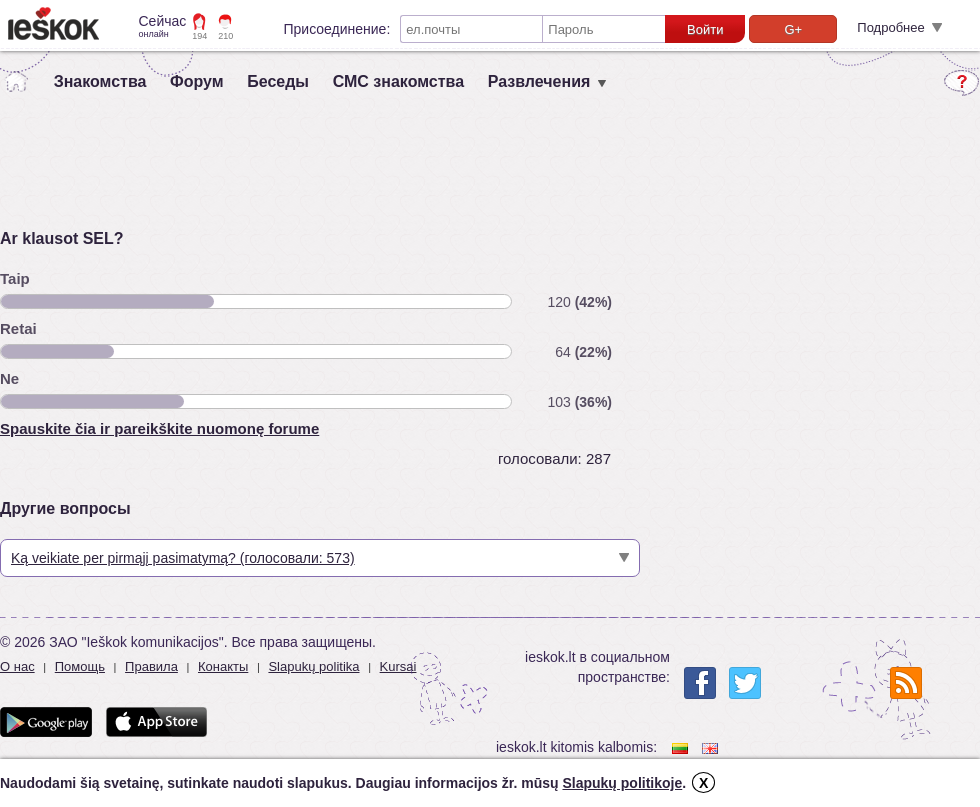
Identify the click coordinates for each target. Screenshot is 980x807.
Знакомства (100, 81)
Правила (151, 666)
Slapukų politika (313, 666)
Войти (705, 29)
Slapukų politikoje (622, 783)
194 (199, 36)
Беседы (278, 81)
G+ (793, 29)
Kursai (398, 666)
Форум (197, 81)
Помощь (80, 666)
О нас (17, 666)
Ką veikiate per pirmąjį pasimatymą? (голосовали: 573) (183, 558)
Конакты (223, 666)
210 (225, 36)
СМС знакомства (398, 81)
